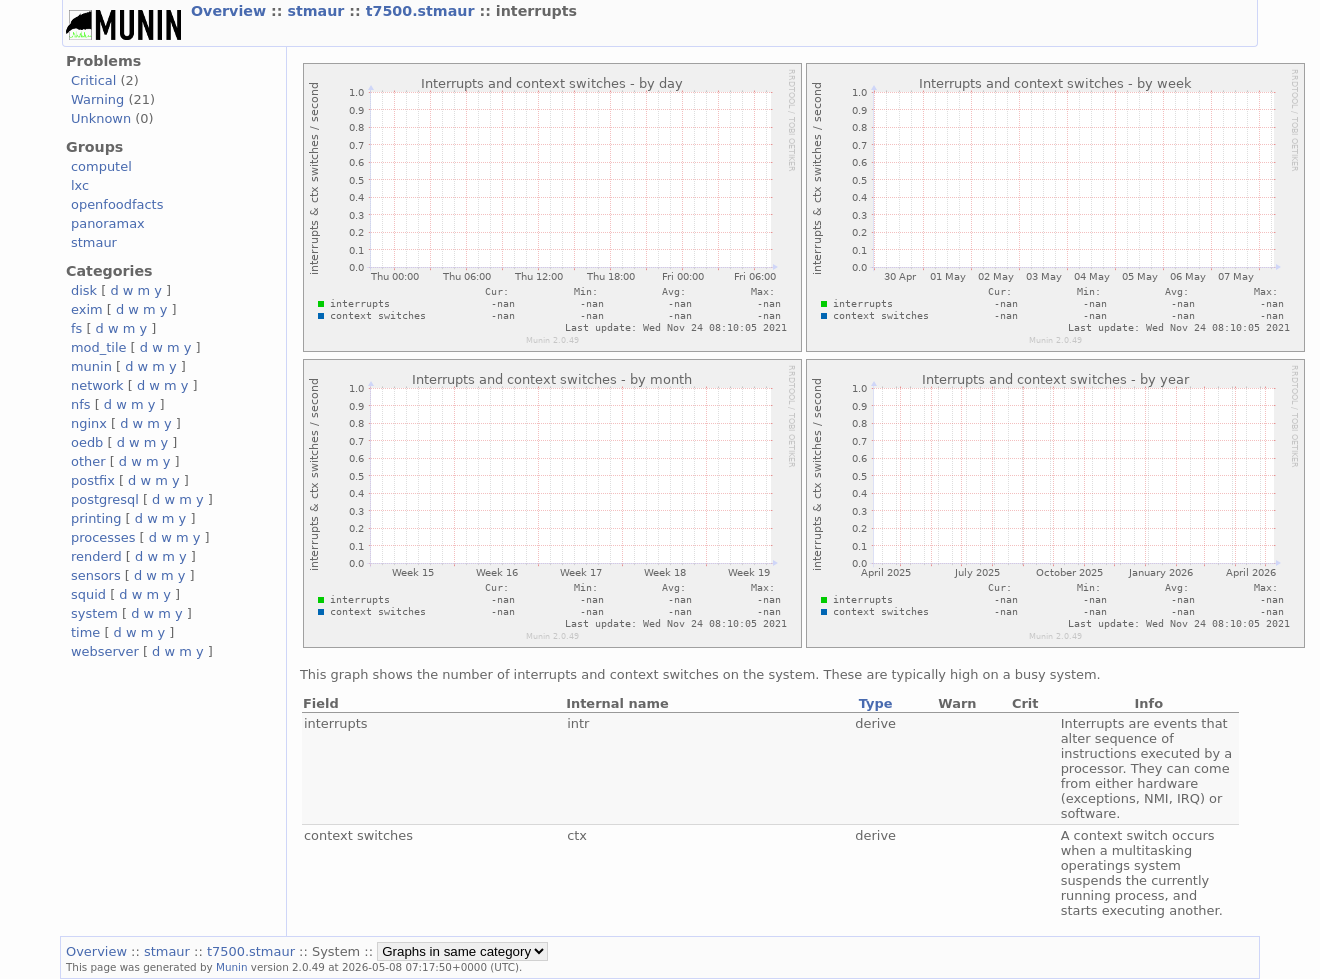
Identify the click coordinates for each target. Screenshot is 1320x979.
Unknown (101, 118)
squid (88, 594)
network (97, 385)
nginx (89, 423)
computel (101, 166)
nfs (81, 404)
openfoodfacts (117, 204)
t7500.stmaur (423, 11)
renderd (96, 556)
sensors (96, 575)
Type (876, 703)
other (88, 461)
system (94, 613)
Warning (97, 99)
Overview (231, 11)
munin (91, 366)
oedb (87, 442)
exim (87, 309)
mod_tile (99, 347)
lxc (80, 185)
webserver (105, 651)
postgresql (105, 499)
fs (76, 328)
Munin (232, 967)
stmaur (318, 11)
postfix (93, 480)
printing (96, 518)
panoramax (108, 223)
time (85, 632)
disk (84, 290)
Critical (93, 80)
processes (103, 537)
